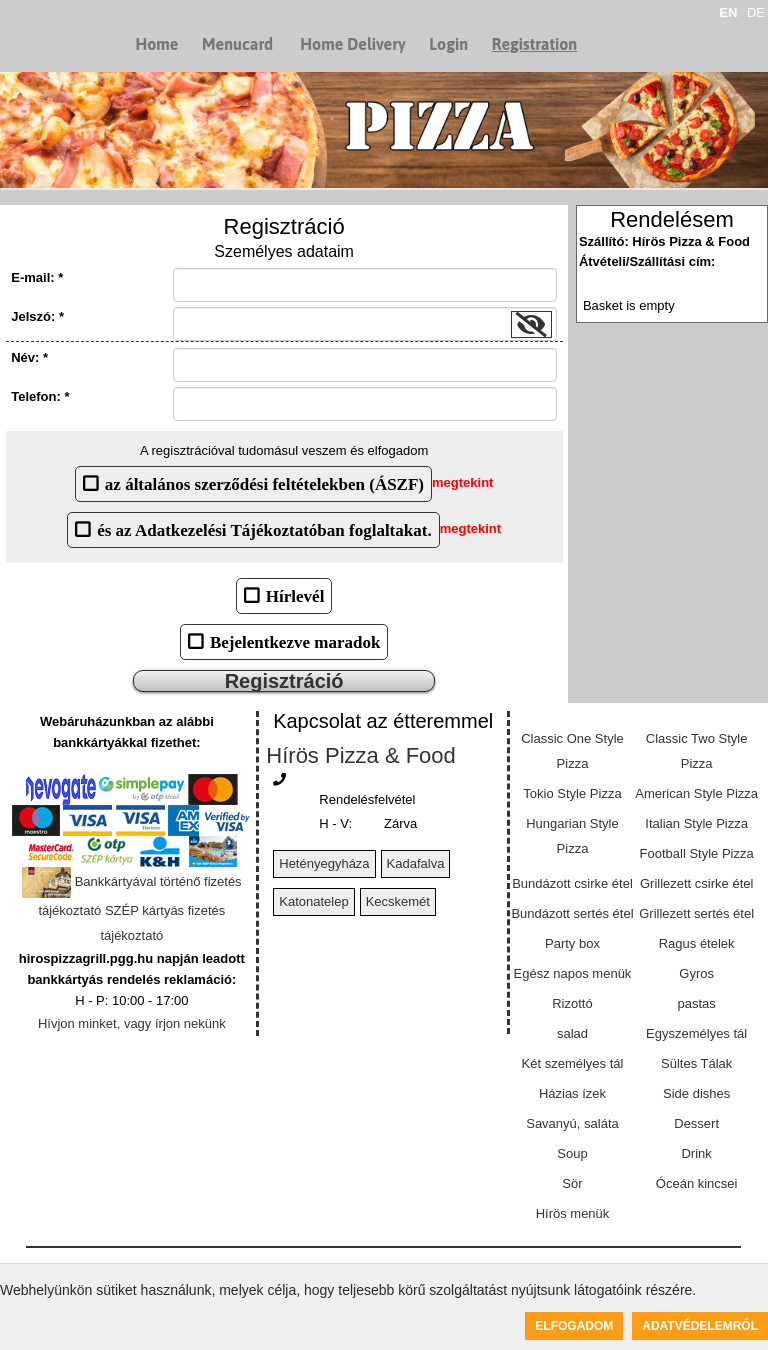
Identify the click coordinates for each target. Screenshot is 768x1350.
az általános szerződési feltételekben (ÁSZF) (264, 483)
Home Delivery (352, 44)
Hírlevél (295, 595)
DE (756, 12)
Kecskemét (398, 901)
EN (728, 12)
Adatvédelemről (700, 1326)
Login (448, 44)
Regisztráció (284, 681)
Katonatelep (313, 901)
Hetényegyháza (324, 863)
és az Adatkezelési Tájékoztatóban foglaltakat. (264, 529)
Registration (534, 44)
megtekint (462, 483)
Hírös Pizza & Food (361, 755)
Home (156, 44)
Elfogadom (574, 1326)
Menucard (237, 44)
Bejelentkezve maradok (295, 641)
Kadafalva (416, 863)
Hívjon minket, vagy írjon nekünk (132, 1023)
